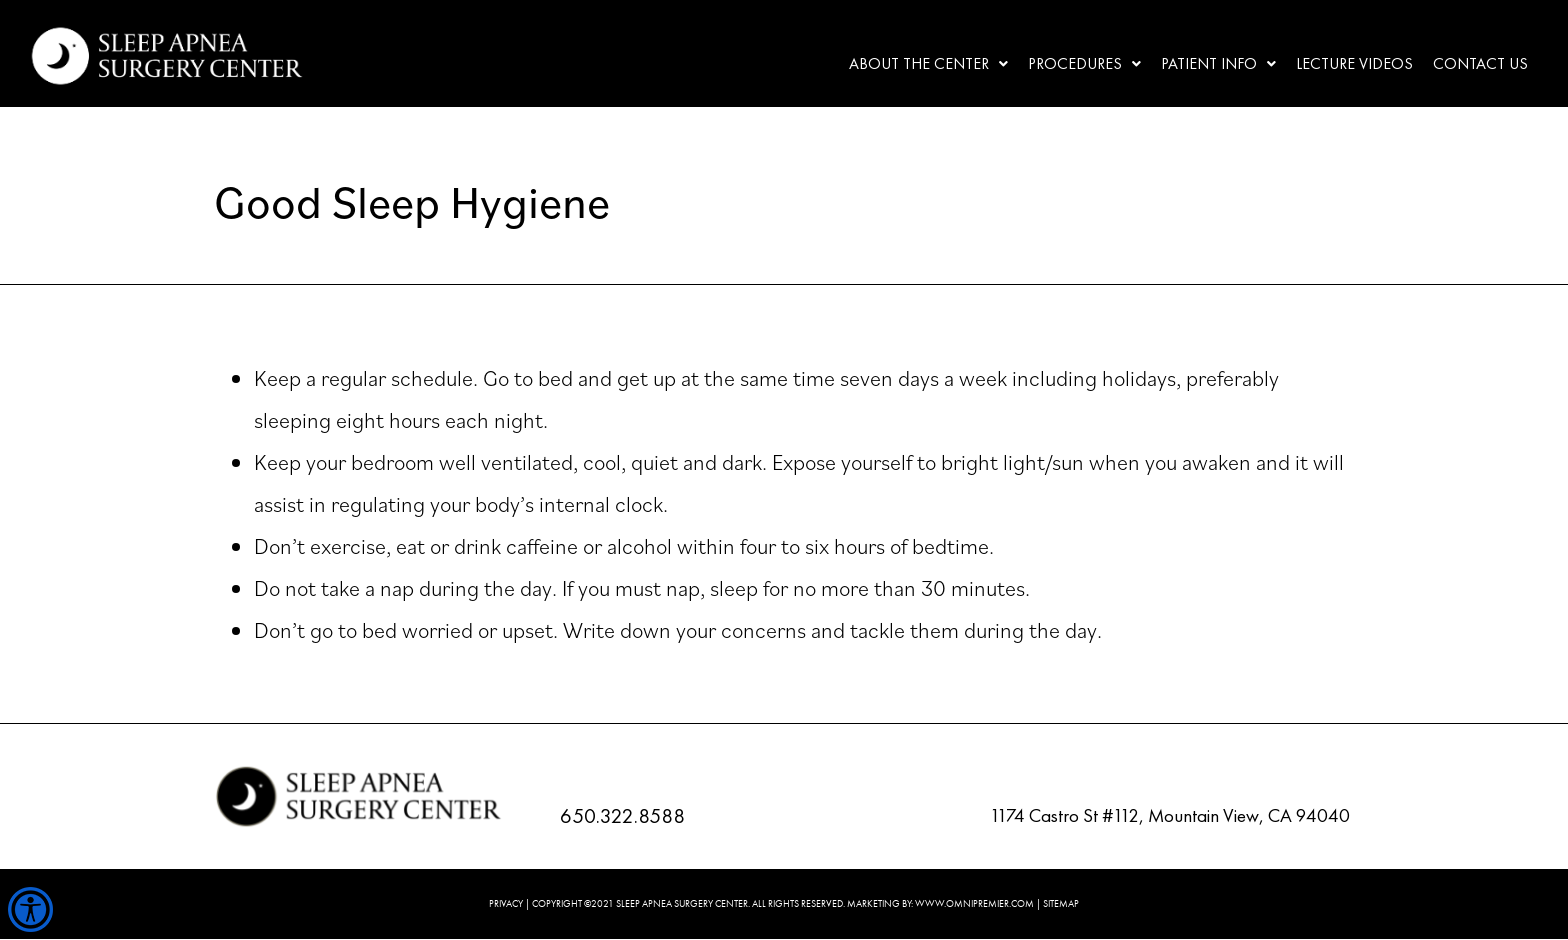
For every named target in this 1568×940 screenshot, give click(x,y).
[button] (928, 64)
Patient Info (1218, 63)
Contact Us (1480, 63)
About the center (928, 63)
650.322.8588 (622, 815)
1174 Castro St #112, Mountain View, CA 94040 (1170, 815)
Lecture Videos (1354, 63)
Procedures (1084, 63)
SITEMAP (1061, 903)
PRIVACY (506, 903)
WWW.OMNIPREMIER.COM (974, 903)
